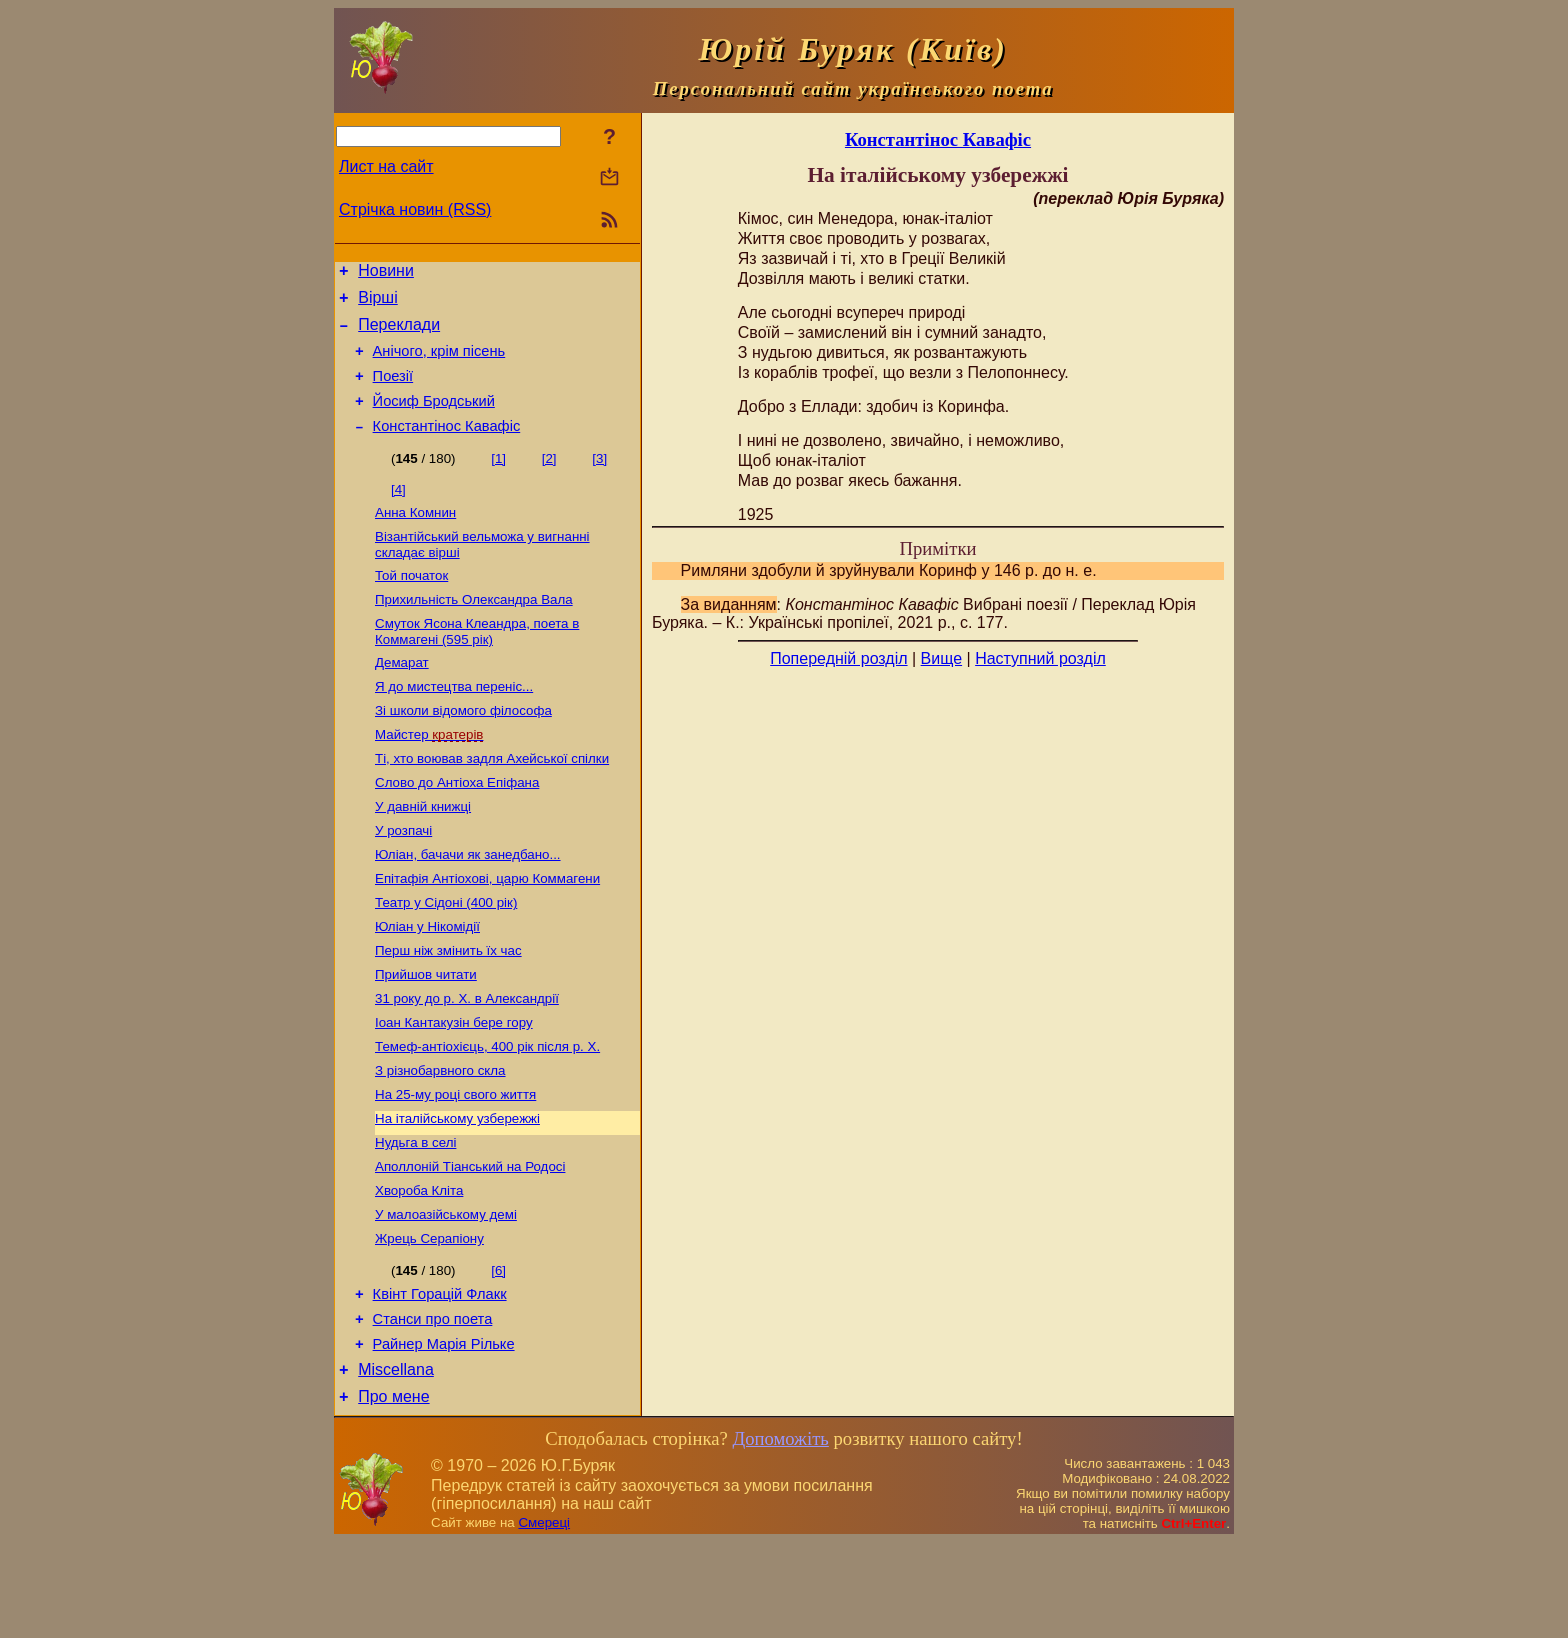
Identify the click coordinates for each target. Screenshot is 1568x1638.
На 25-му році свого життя (455, 1163)
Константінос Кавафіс (447, 447)
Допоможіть (780, 1534)
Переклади (399, 333)
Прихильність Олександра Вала (474, 628)
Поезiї (393, 391)
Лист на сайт (386, 166)
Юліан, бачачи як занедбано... (468, 903)
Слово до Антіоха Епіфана (457, 825)
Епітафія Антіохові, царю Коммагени (487, 929)
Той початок (411, 602)
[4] (398, 510)
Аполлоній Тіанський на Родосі (470, 1241)
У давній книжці (423, 851)
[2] (549, 479)
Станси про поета (433, 1406)
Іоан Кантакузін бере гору (454, 1085)
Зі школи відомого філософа (463, 747)
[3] (599, 479)
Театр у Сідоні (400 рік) (446, 955)
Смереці (544, 1618)
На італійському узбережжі (457, 1189)
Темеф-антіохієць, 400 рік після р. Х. (487, 1111)
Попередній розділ (838, 658)
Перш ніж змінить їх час (448, 1007)
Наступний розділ (1040, 658)
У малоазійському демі (446, 1293)
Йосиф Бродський (434, 419)
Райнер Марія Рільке (444, 1434)
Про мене (393, 1492)
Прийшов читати (426, 1033)
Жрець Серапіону (429, 1319)
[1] (498, 479)
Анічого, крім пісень (439, 363)
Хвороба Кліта (419, 1267)
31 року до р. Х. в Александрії (467, 1059)
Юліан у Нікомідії (427, 981)
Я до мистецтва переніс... (454, 721)
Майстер (429, 773)
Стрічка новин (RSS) (415, 209)
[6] (498, 1351)
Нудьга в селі (415, 1215)
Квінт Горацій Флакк (440, 1378)
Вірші (378, 303)
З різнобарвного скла (440, 1137)
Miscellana (396, 1462)
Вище (942, 658)
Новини (386, 273)
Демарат (402, 695)
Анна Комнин (415, 535)
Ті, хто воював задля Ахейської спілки (492, 799)
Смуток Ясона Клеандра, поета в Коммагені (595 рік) (477, 662)
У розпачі (403, 877)
